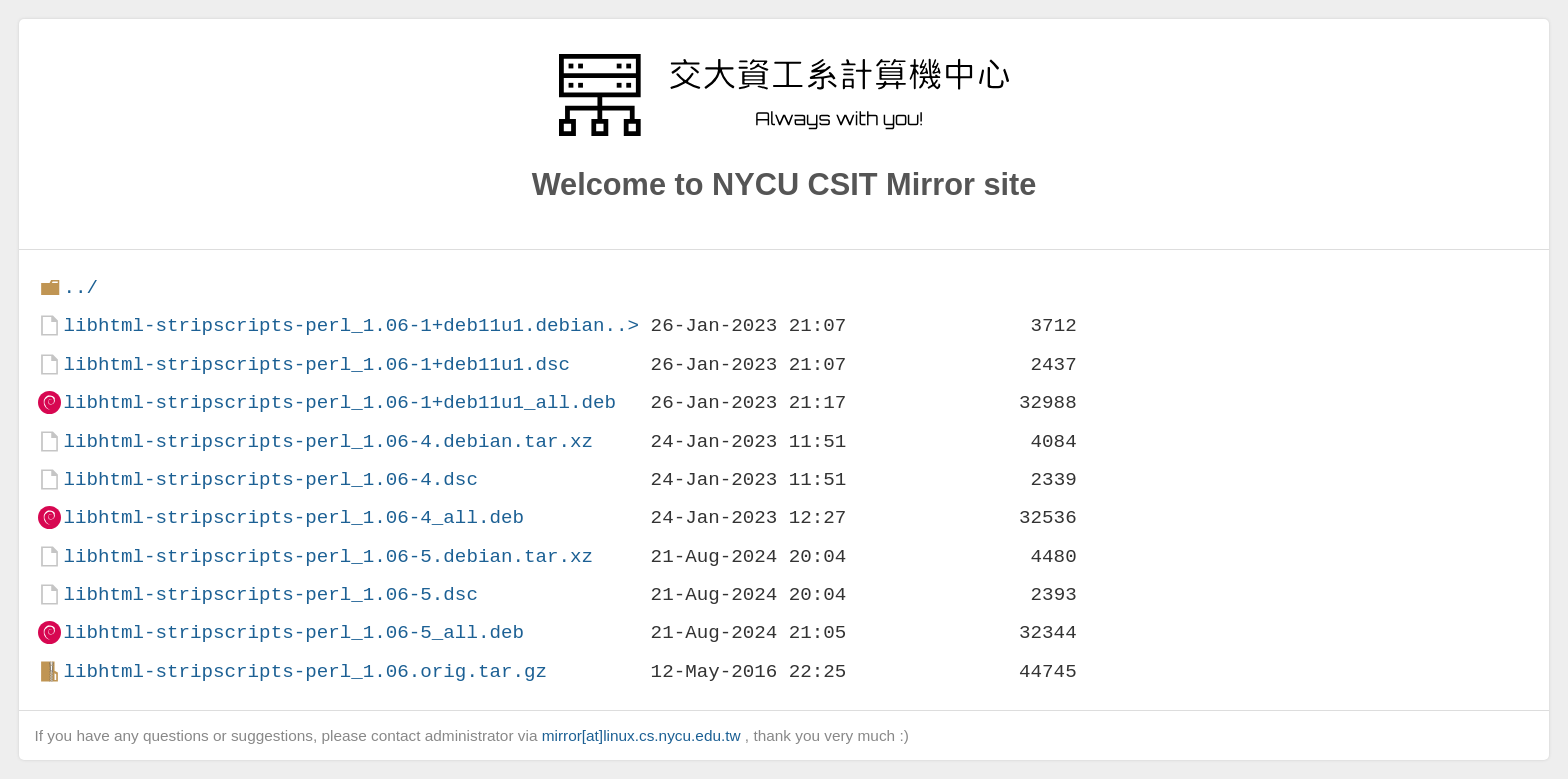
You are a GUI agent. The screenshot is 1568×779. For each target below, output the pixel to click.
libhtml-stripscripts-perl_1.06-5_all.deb (293, 632)
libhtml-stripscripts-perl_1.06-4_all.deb (293, 517)
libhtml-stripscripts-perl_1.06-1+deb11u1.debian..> (351, 325)
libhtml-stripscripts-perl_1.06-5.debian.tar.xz (328, 556)
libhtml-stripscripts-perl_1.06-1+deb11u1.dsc (316, 364)
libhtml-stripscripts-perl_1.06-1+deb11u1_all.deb (339, 402)
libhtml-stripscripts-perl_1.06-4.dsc (270, 479)
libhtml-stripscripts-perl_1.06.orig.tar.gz (305, 671)
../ (80, 287)
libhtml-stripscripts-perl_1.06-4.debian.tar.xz (328, 441)
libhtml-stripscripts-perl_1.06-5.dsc (270, 594)
